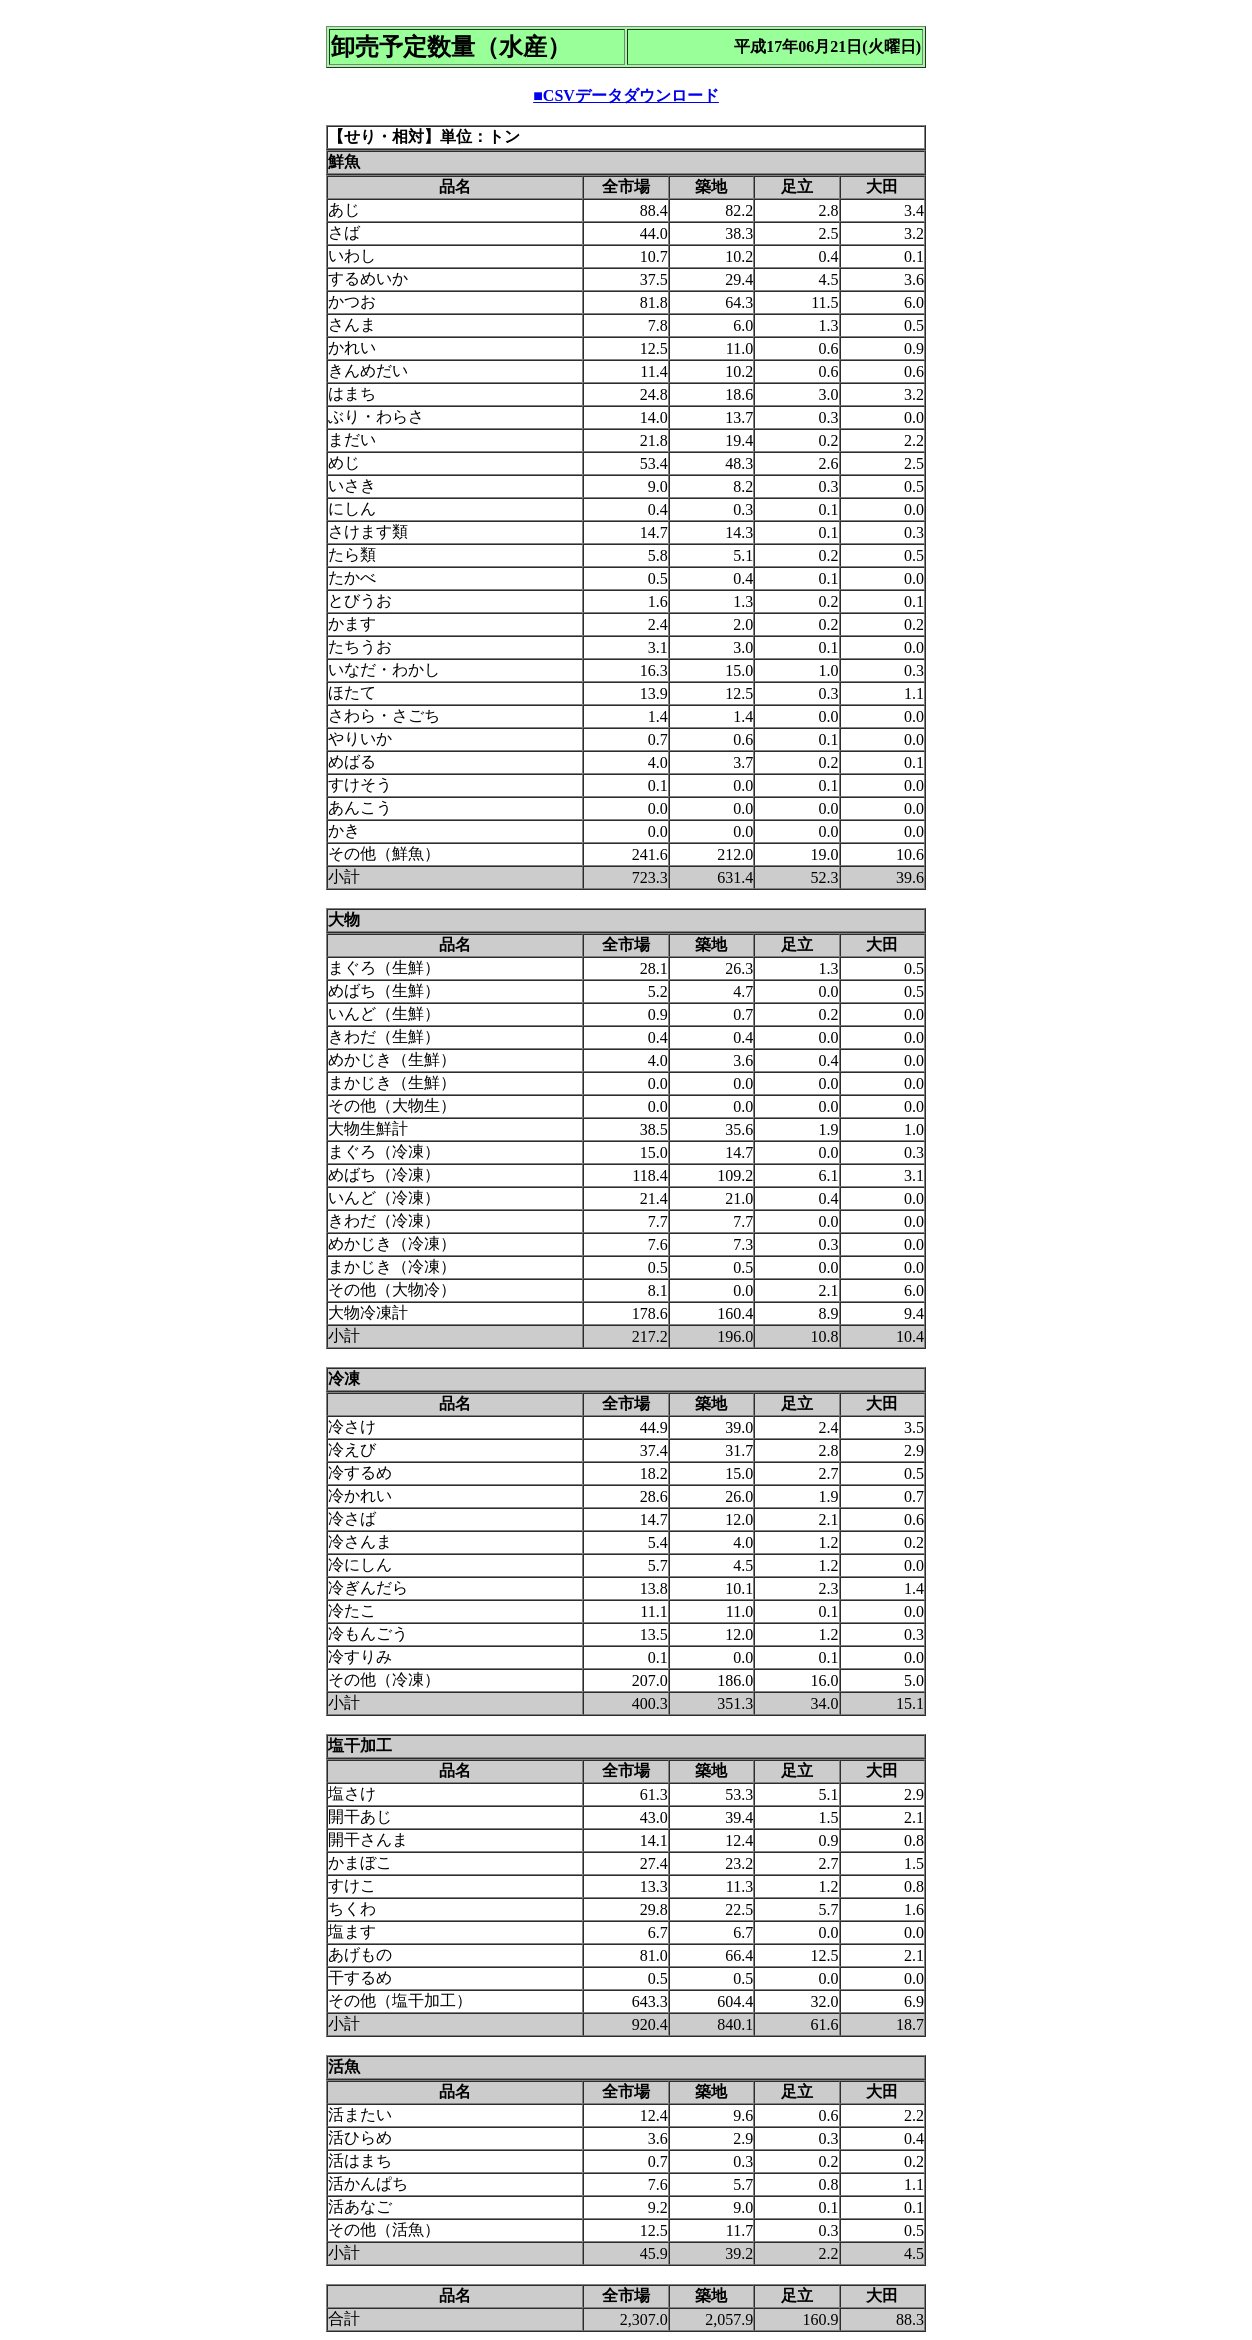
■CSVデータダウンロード (626, 95)
